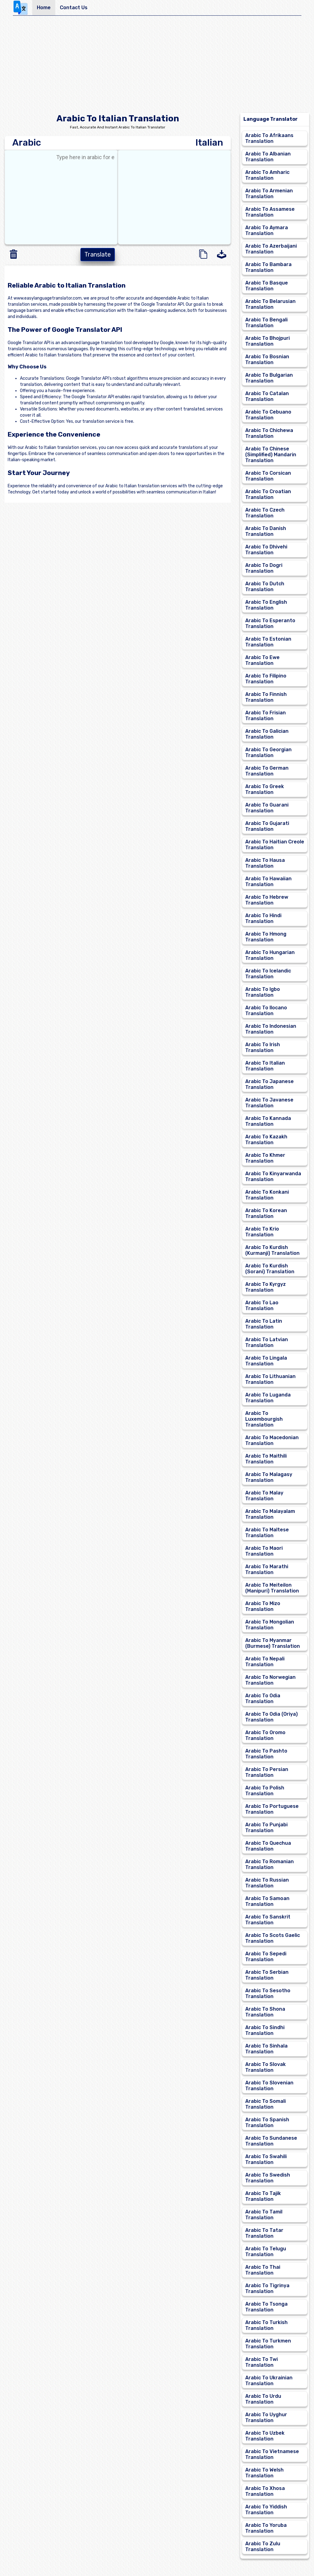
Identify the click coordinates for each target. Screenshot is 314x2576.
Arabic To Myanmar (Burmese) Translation (272, 1643)
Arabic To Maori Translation (264, 1551)
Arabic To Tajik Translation (263, 2196)
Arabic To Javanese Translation (269, 1103)
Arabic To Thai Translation (262, 2270)
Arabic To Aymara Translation (266, 230)
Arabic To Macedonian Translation (272, 1440)
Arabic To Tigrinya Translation (267, 2288)
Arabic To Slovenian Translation (269, 2085)
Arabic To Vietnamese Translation (272, 2454)
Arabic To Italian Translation (265, 1066)
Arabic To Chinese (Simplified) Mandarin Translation (270, 454)
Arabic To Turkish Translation (266, 2325)
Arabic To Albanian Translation (268, 157)
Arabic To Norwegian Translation (270, 1680)
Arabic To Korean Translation (266, 1213)
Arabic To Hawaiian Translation (268, 881)
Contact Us (73, 7)
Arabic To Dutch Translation (264, 586)
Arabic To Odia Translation (262, 1698)
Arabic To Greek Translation (264, 789)
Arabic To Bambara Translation (268, 267)
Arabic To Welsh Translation (264, 2473)
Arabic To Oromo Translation (265, 1735)
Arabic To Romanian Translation (269, 1864)
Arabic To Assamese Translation (270, 212)
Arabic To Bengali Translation (266, 322)
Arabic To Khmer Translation (265, 1158)
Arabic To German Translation (267, 771)
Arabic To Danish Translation (265, 531)
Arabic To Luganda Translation (268, 1398)
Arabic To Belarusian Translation (270, 304)
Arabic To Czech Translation (265, 513)
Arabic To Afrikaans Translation (269, 138)
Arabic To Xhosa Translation (265, 2491)
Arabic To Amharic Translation (267, 175)
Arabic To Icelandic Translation (268, 974)
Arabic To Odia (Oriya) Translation (271, 1717)
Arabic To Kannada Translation (268, 1121)
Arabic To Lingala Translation (266, 1361)
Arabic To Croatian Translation (268, 494)
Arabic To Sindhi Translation (265, 2030)
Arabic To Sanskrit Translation (267, 1920)
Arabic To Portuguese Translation (272, 1809)
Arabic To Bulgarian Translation (269, 378)
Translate (97, 254)
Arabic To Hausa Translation (265, 863)
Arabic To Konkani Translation (267, 1195)
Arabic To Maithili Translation (266, 1459)
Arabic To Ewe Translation (262, 660)
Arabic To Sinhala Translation (266, 2049)
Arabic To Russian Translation (267, 1883)
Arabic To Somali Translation (265, 2104)
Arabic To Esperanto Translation (270, 623)
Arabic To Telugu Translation (265, 2251)
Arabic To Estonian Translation (268, 642)
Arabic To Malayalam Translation (270, 1514)
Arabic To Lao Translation (261, 1305)
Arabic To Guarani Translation (267, 808)
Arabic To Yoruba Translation (266, 2528)
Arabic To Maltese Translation (267, 1532)
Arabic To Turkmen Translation (268, 2344)
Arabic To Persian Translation (266, 1772)
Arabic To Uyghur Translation (266, 2417)
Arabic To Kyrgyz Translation (265, 1287)
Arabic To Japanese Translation (269, 1084)
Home (44, 7)
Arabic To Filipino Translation (265, 679)
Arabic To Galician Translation (267, 734)
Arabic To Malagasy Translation (268, 1477)
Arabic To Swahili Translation (266, 2159)
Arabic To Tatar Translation (264, 2233)
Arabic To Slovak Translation (265, 2067)
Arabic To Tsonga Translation (266, 2307)
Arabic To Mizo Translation (262, 1606)
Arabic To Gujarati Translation (267, 826)
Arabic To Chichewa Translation (269, 433)
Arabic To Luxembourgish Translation (264, 1419)
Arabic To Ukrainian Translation (269, 2380)
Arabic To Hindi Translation (263, 918)
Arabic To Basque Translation (266, 286)
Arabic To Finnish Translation (266, 697)
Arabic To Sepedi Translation (265, 1956)
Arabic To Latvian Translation (266, 1342)
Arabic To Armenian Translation (269, 193)
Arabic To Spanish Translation (267, 2122)
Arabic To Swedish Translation (267, 2178)
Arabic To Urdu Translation (263, 2399)
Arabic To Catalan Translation (267, 396)
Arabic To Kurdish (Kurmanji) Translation (272, 1250)
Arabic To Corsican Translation (268, 476)
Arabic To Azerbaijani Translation (271, 249)
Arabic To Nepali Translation (265, 1661)
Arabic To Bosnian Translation (267, 359)
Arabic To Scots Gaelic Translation (272, 1938)
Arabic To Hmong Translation (265, 937)
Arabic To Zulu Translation (262, 2546)
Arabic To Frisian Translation (265, 715)
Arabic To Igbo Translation (262, 992)
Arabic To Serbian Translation (267, 1975)
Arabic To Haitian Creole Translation (274, 844)
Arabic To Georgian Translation (268, 752)
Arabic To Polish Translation (264, 1791)
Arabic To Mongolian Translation (269, 1625)
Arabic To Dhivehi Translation (266, 550)
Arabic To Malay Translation (264, 1496)
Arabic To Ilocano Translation (266, 1010)
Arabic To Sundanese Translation (271, 2141)
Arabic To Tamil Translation (263, 2215)
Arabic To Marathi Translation (266, 1569)
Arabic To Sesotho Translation (267, 1993)
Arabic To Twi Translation (261, 2362)
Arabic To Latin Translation (263, 1324)
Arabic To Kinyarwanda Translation (273, 1176)
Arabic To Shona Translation (265, 2012)
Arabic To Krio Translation (262, 1232)
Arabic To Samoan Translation (267, 1901)
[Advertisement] (157, 66)
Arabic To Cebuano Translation (268, 415)
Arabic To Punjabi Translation (266, 1827)
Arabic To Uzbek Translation (265, 2436)
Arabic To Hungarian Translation (270, 955)
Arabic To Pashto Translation (266, 1754)
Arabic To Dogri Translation (263, 568)
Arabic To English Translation (266, 605)
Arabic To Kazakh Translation (266, 1139)
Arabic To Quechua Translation (268, 1846)
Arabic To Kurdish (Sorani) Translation (269, 1268)
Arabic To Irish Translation (262, 1047)
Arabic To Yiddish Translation (266, 2509)
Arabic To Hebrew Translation (266, 900)
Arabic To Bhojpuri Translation (267, 341)
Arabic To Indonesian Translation (270, 1029)
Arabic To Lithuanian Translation (270, 1379)
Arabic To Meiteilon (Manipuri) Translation (272, 1588)
